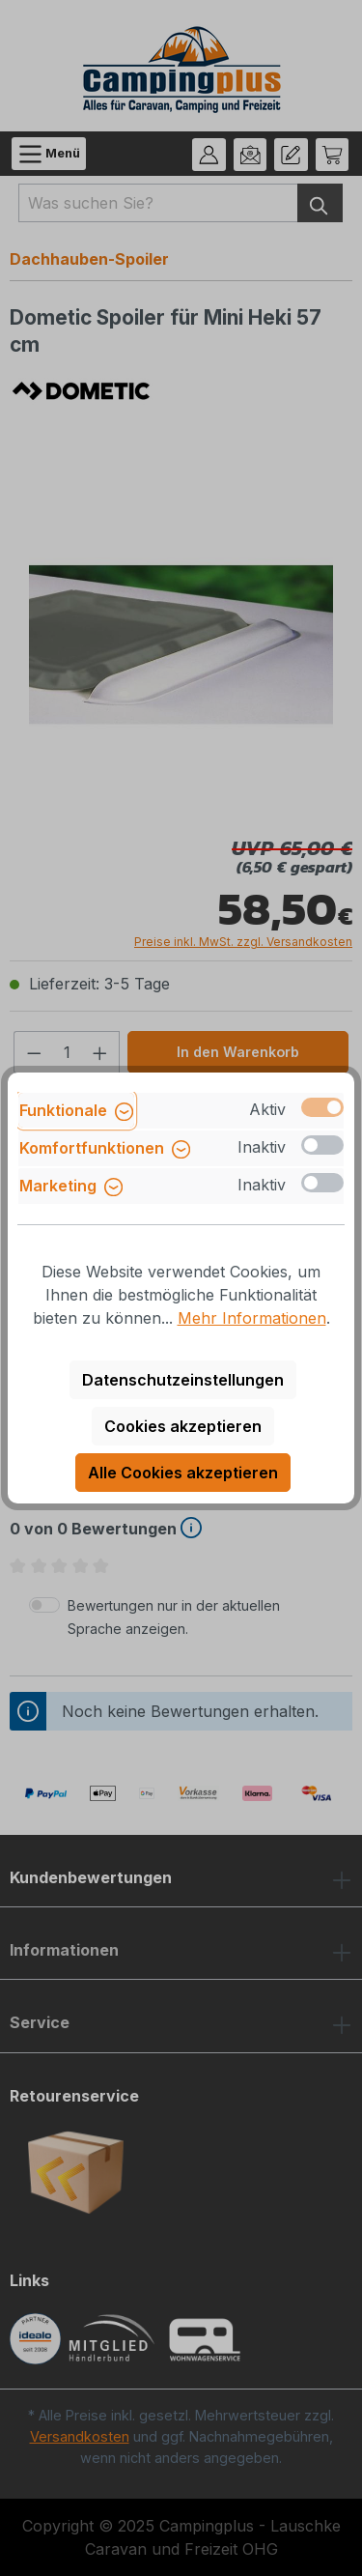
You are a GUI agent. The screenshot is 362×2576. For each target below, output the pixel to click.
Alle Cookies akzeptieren (183, 1472)
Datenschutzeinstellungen (183, 1379)
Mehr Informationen (252, 1318)
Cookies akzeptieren (183, 1426)
